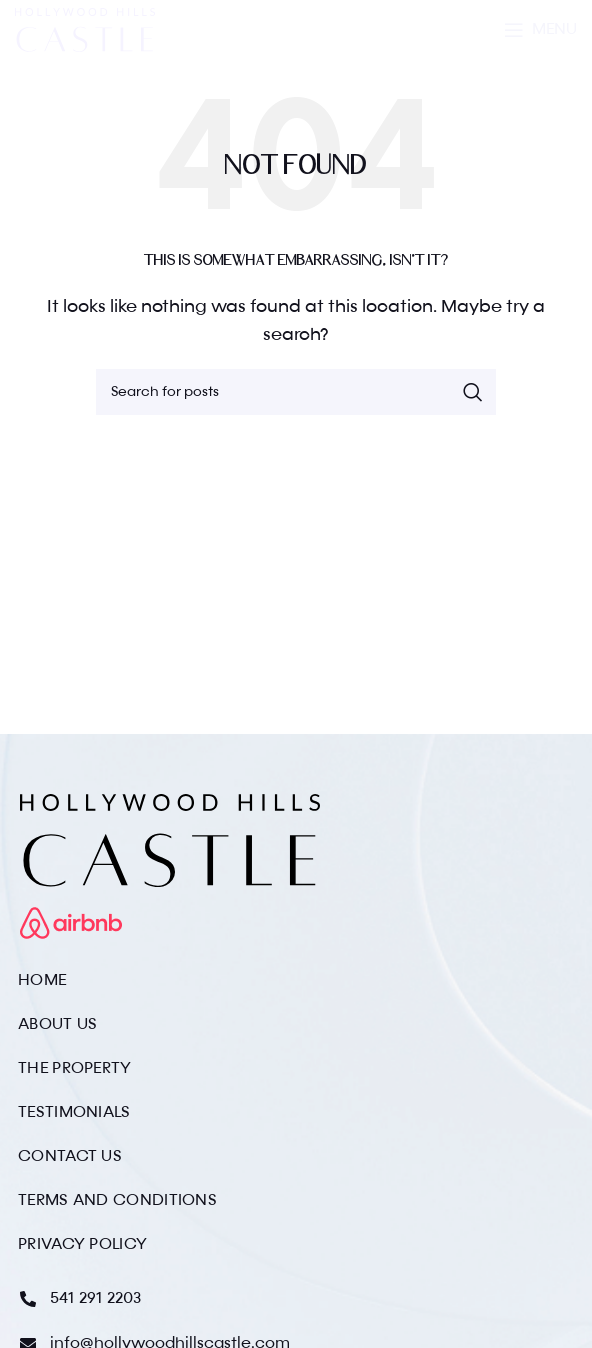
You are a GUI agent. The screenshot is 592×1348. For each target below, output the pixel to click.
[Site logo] (85, 30)
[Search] (296, 392)
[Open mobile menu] (540, 30)
